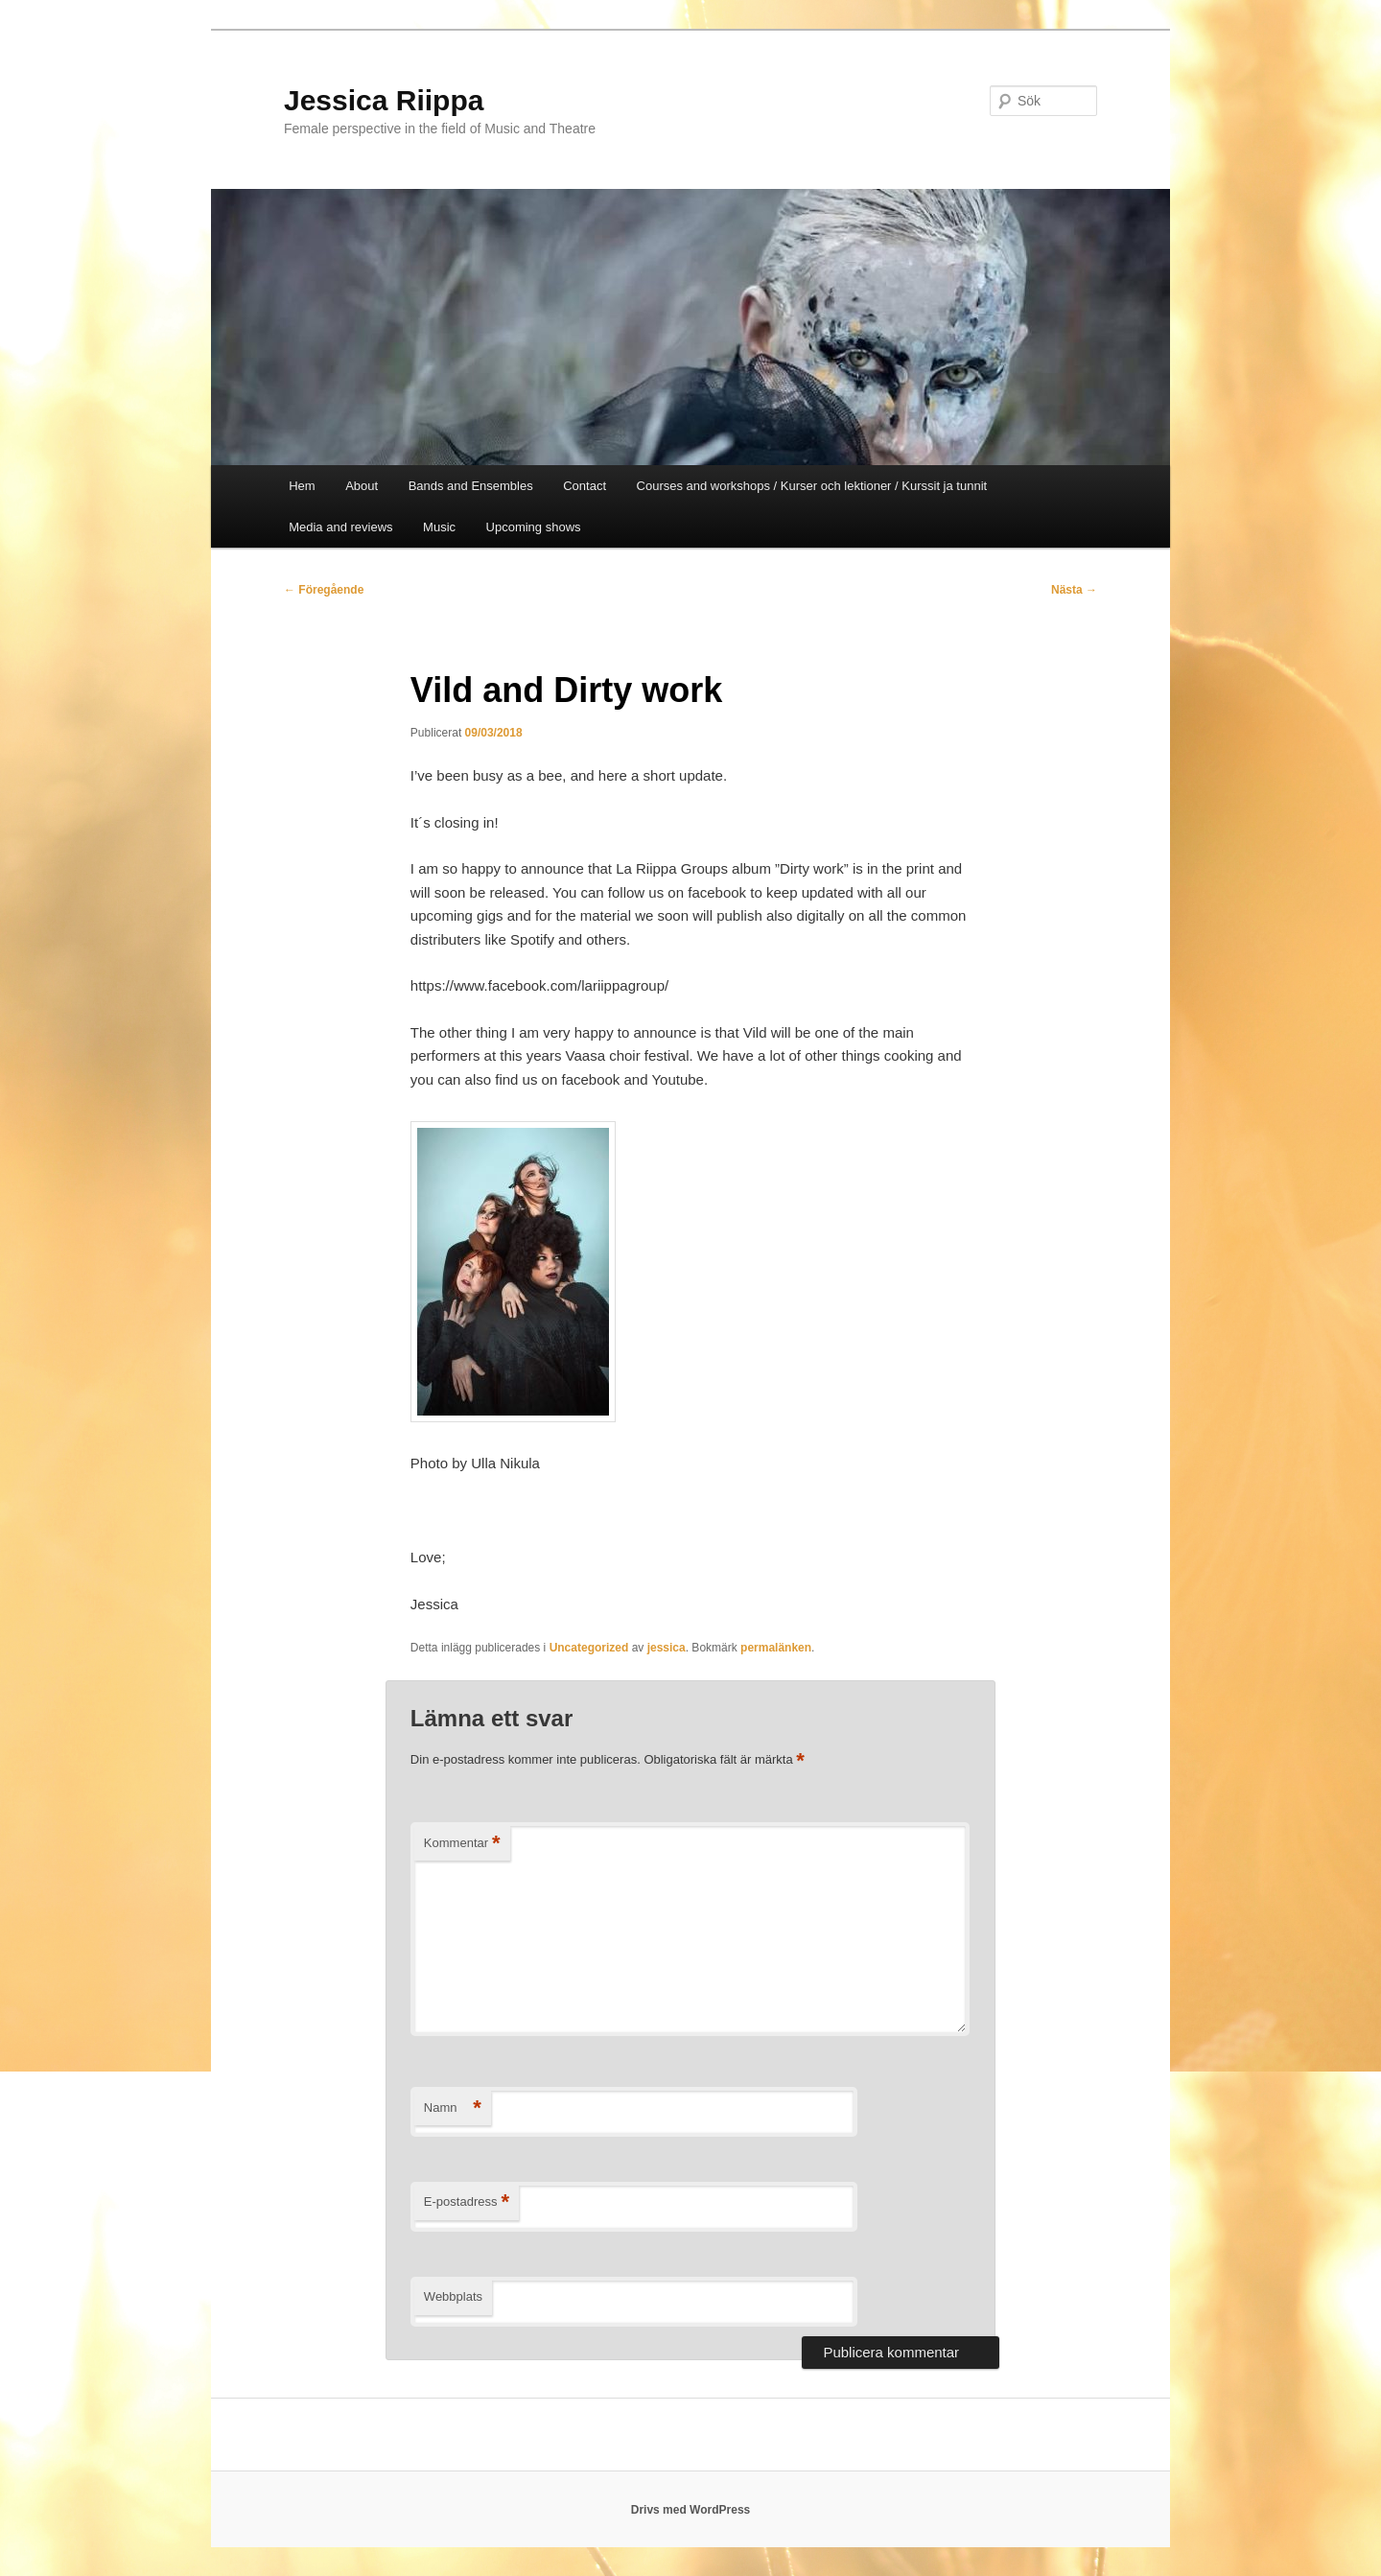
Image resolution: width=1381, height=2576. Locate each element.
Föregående (323, 590)
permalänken (775, 1647)
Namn (452, 2108)
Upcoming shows (533, 527)
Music (439, 527)
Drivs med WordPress (691, 2510)
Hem (302, 486)
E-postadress (466, 2202)
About (361, 486)
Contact (584, 486)
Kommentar (462, 1844)
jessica (666, 1647)
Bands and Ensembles (471, 486)
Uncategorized (589, 1647)
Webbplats (453, 2296)
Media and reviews (340, 527)
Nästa (1074, 590)
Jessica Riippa (383, 100)
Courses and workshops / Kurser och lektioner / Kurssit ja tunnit (812, 486)
